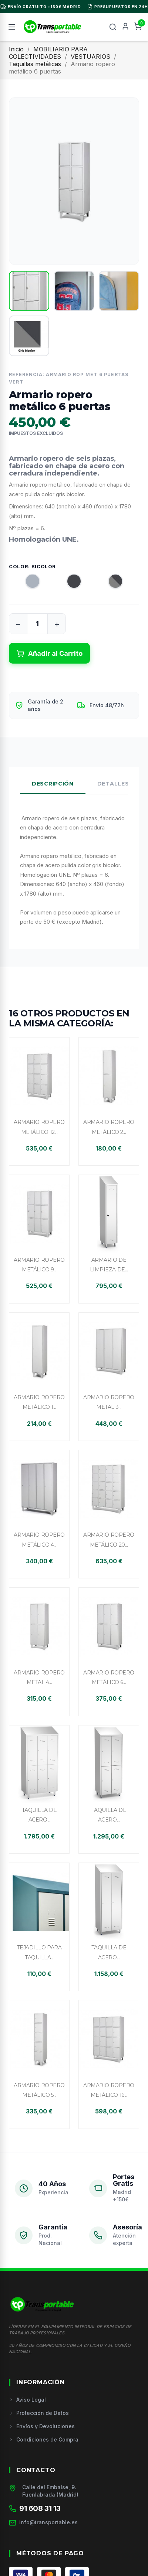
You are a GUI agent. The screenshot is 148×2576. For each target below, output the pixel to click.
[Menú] (12, 27)
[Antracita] (67, 583)
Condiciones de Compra (43, 2439)
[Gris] (26, 583)
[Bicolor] (109, 583)
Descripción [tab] (53, 783)
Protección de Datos (39, 2413)
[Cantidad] (37, 623)
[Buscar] (113, 27)
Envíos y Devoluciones (42, 2426)
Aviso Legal (27, 2399)
